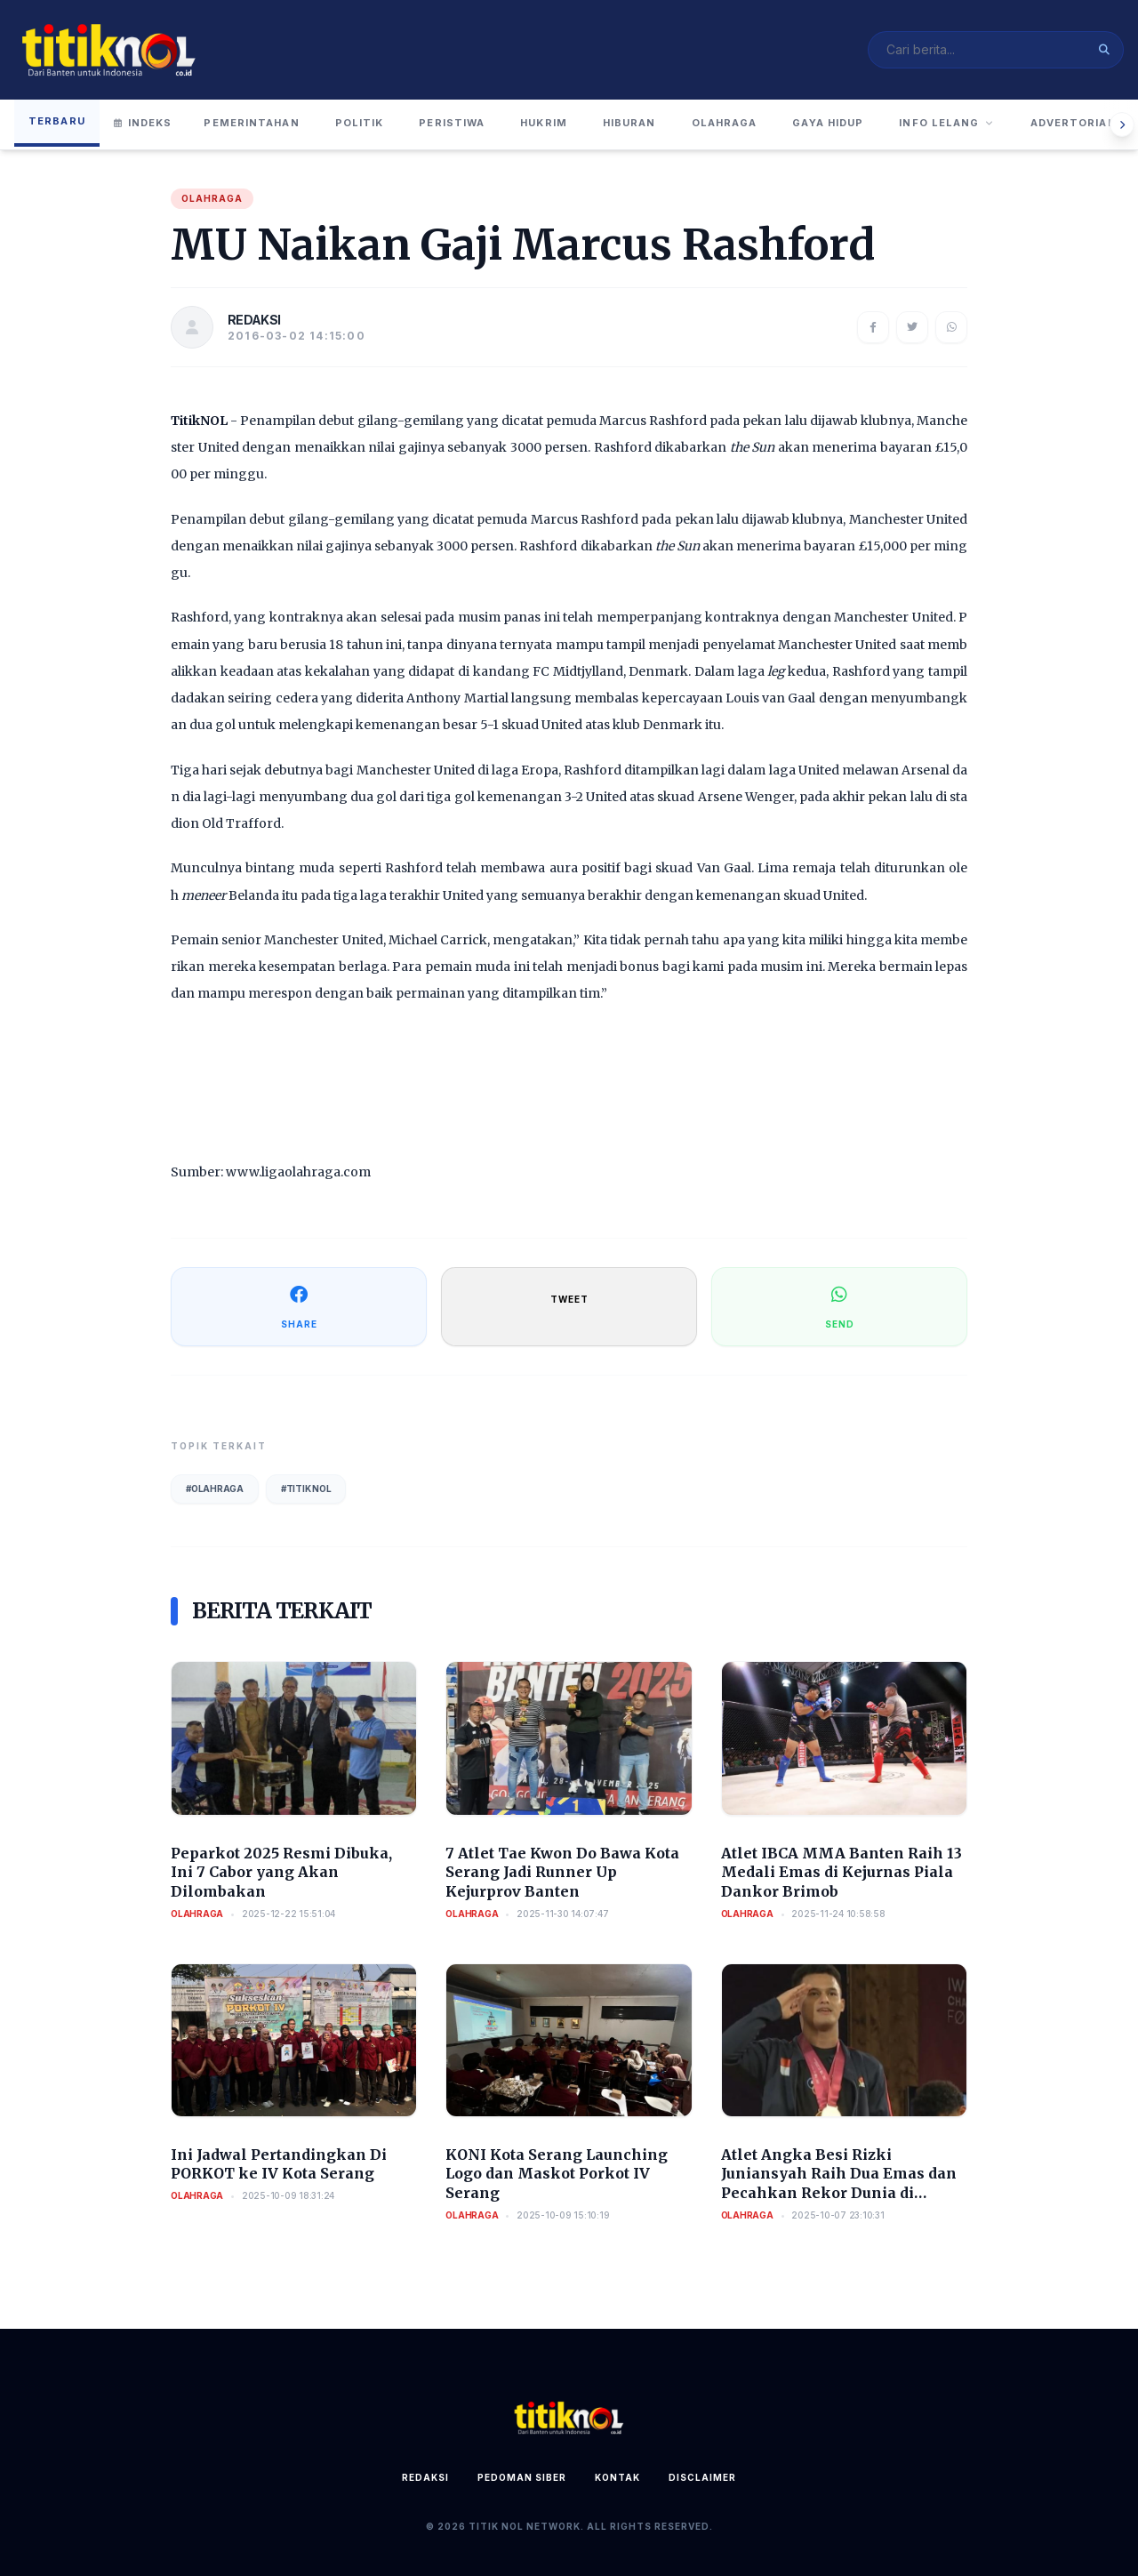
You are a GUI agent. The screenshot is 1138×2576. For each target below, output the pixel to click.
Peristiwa (452, 122)
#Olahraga (215, 1488)
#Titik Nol (306, 1488)
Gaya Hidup (827, 122)
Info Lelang (946, 122)
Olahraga (724, 122)
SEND (839, 1305)
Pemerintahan (251, 122)
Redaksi (425, 2477)
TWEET (569, 1299)
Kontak (617, 2477)
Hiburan (629, 122)
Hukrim (543, 122)
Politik (359, 122)
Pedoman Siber (521, 2477)
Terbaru (56, 121)
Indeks (143, 122)
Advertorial (1072, 122)
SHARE (299, 1305)
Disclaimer (702, 2477)
